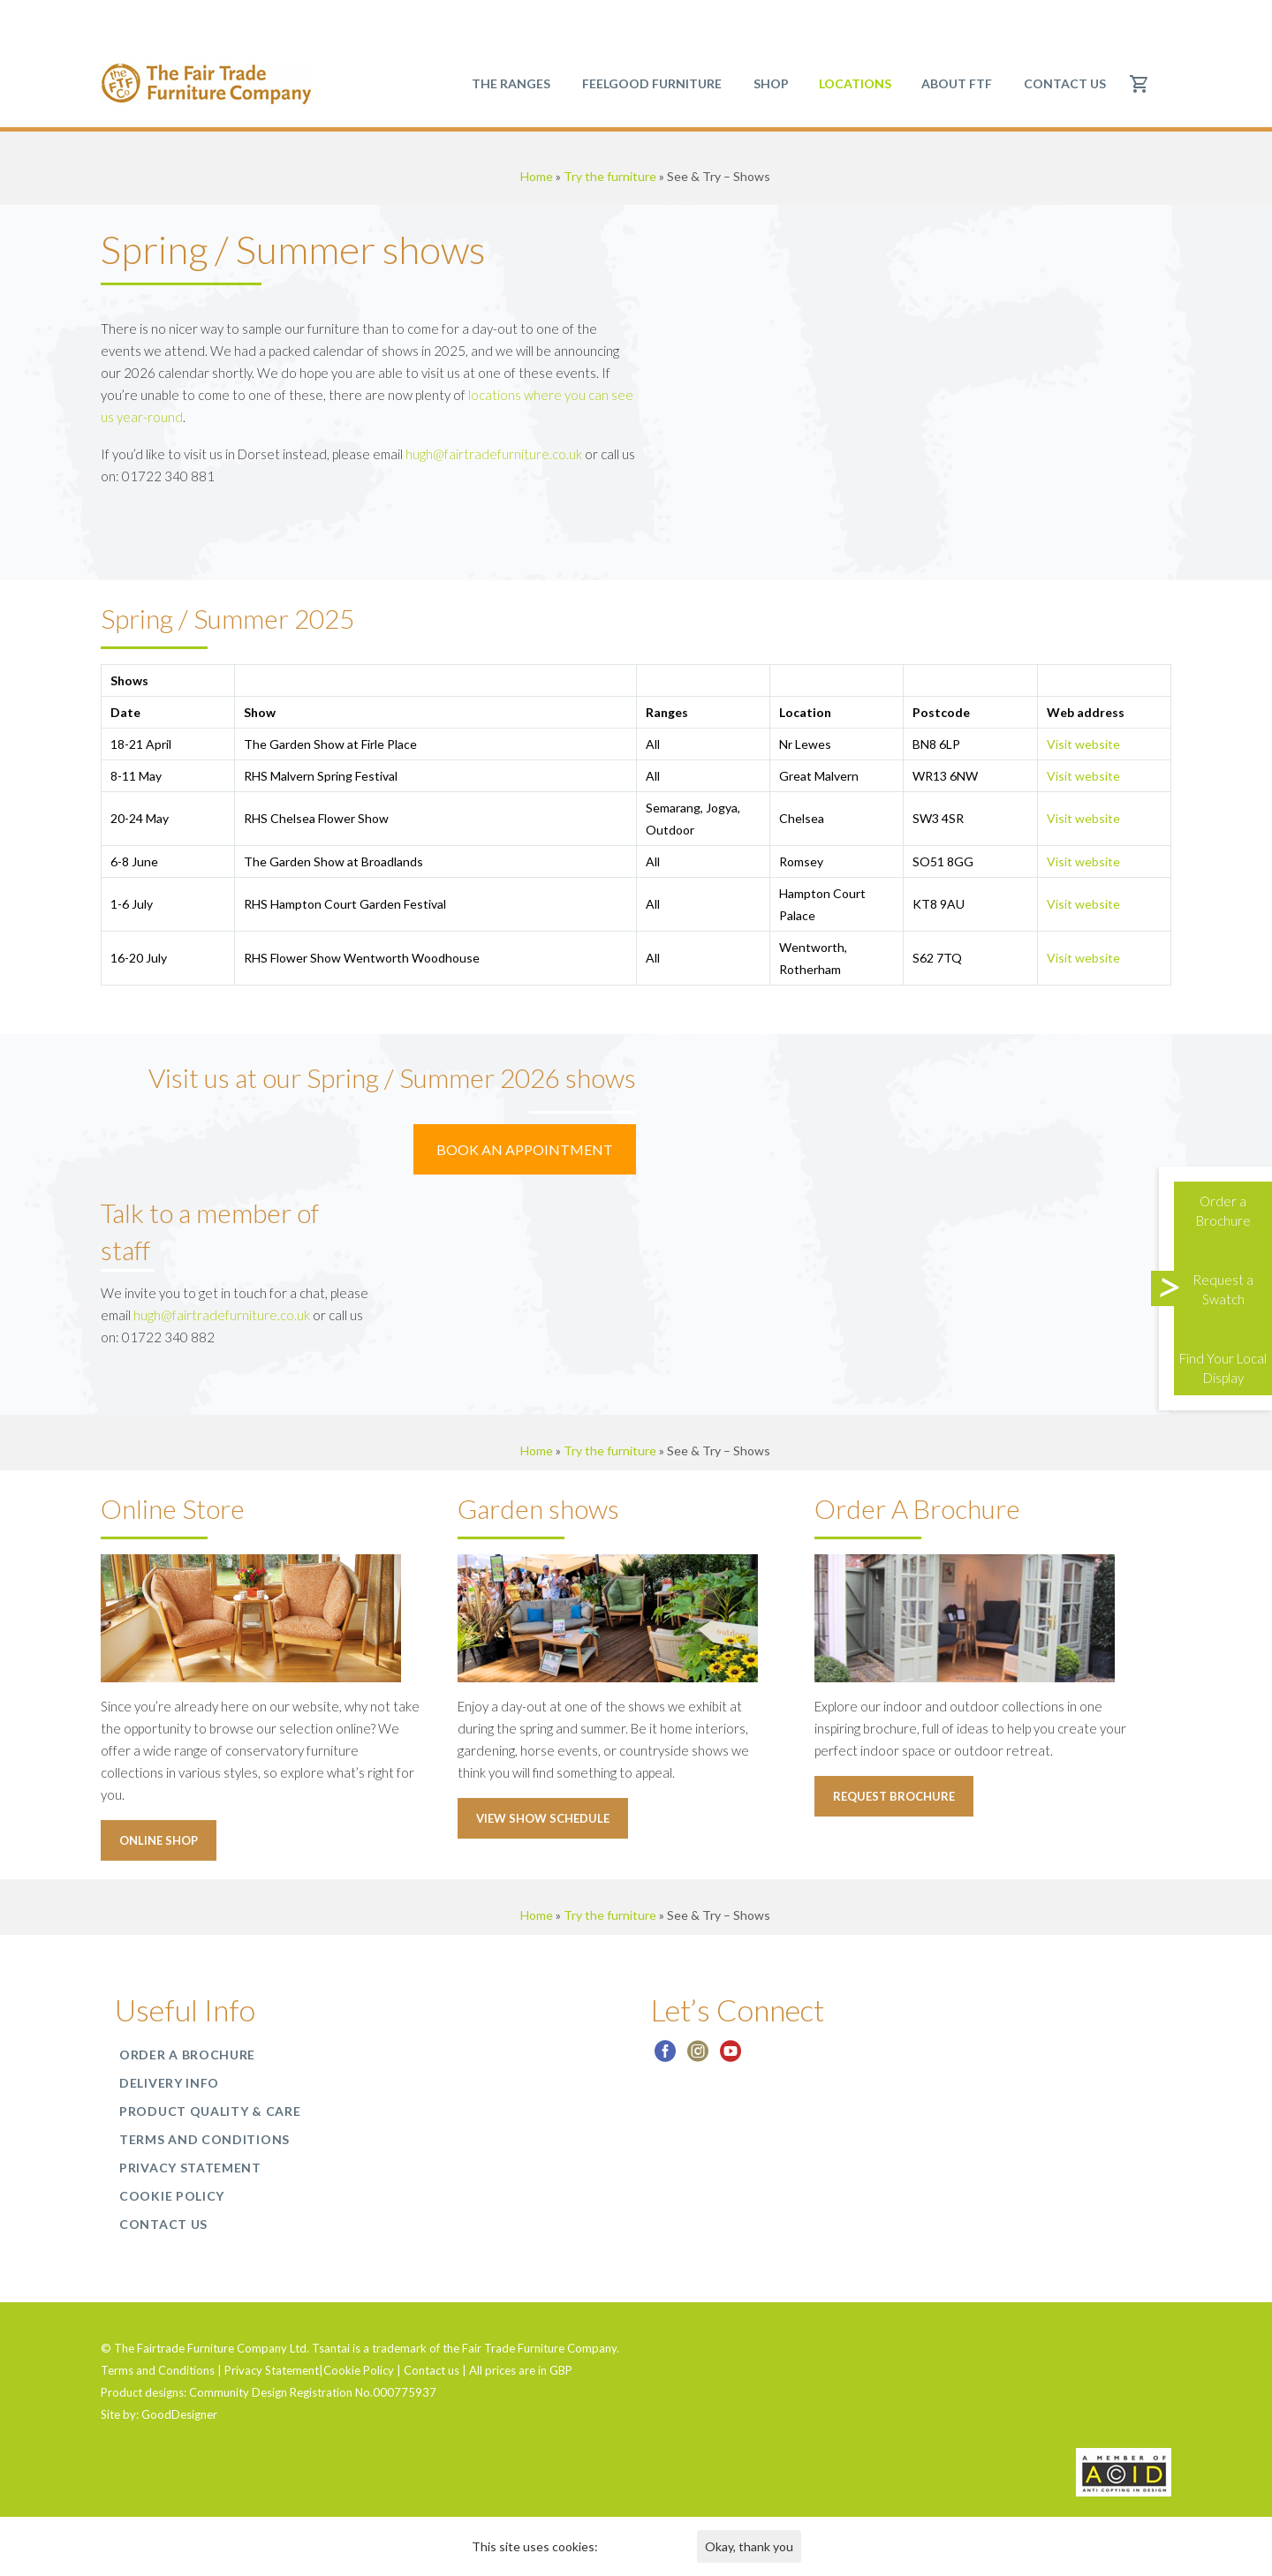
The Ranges (511, 83)
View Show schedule (543, 1818)
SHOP (771, 83)
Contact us (1065, 83)
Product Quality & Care (209, 2111)
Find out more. (640, 2546)
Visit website (1083, 744)
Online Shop (158, 1840)
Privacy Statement (190, 2167)
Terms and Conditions (204, 2139)
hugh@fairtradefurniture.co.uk (493, 454)
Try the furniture (610, 176)
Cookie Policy (171, 2195)
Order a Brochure (187, 2054)
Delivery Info (169, 2082)
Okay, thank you (749, 2546)
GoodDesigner (179, 2414)
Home (536, 176)
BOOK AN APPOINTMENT (524, 1149)
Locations (855, 83)
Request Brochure (894, 1796)
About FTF (956, 83)
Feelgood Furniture (652, 83)
